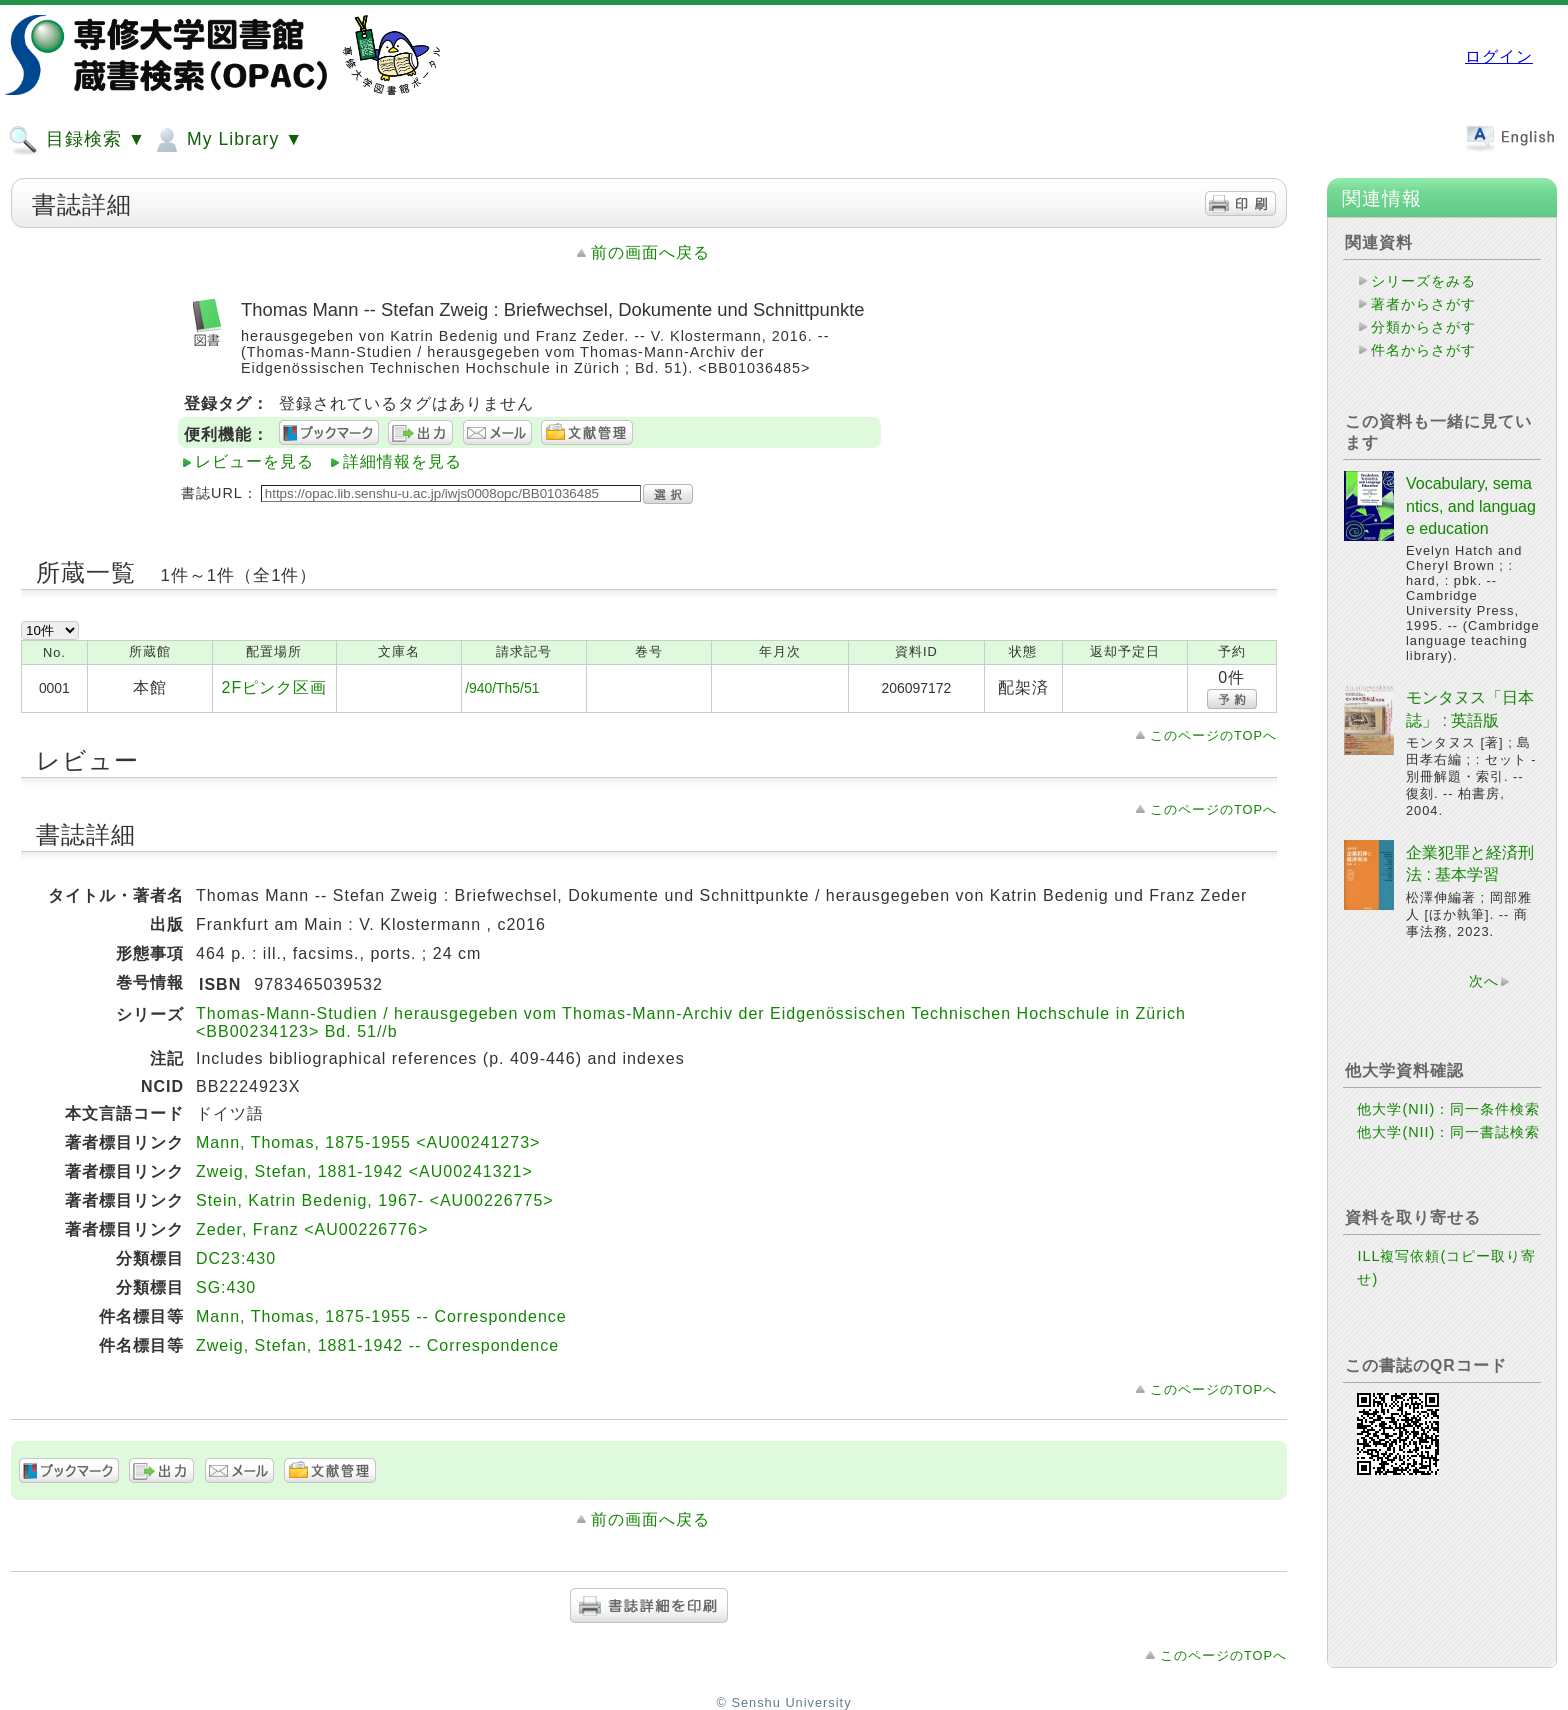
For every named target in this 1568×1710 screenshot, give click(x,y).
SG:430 (226, 1287)
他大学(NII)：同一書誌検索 (1448, 1132)
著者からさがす (1423, 304)
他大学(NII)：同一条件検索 (1448, 1109)
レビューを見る (254, 461)
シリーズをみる (1423, 281)
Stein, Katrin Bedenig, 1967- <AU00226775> (375, 1200)
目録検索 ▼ (77, 140)
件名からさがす (1423, 350)
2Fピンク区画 (275, 687)
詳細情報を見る (402, 461)
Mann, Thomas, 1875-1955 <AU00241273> (368, 1142)
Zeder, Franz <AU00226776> (312, 1229)
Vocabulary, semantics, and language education (1471, 506)
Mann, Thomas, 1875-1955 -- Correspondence (381, 1316)
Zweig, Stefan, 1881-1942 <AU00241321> (364, 1171)
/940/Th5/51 (502, 688)
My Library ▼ (227, 140)
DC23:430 (236, 1258)
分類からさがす (1423, 327)
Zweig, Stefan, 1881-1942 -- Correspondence (377, 1345)
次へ (1484, 981)
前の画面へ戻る (650, 252)
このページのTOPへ (1213, 735)
